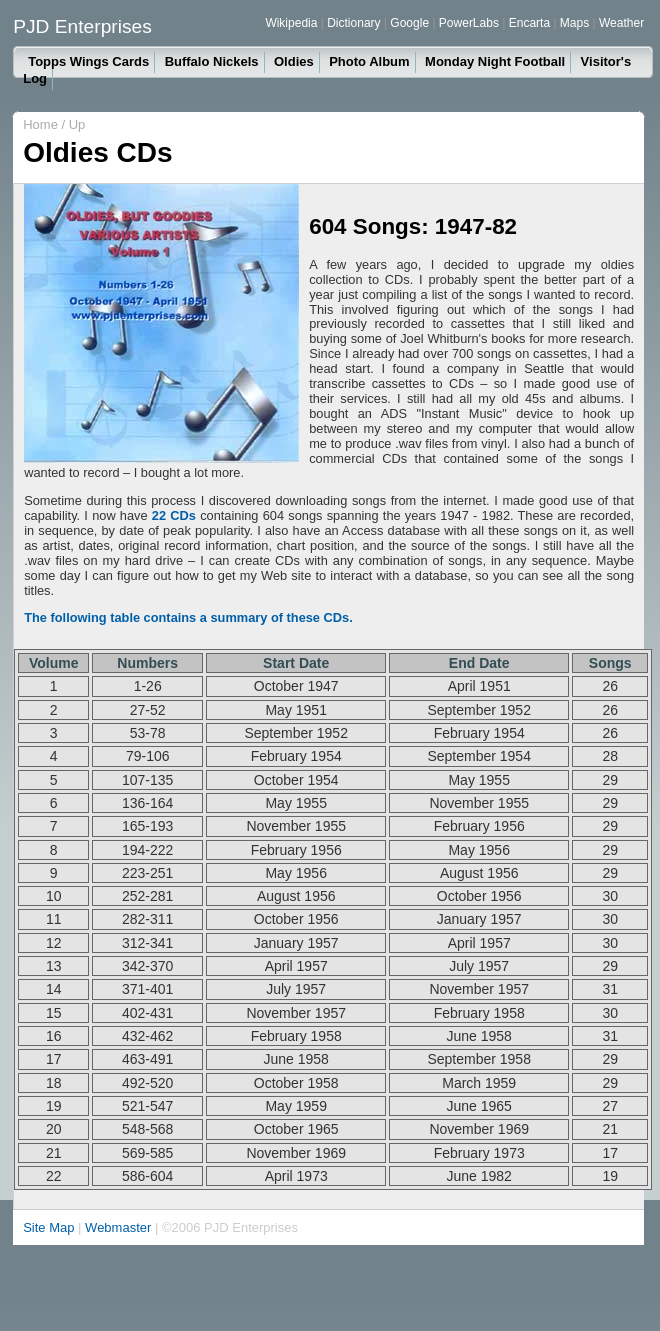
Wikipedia (291, 23)
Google (409, 23)
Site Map (48, 1227)
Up (77, 124)
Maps (574, 23)
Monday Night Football (495, 61)
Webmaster (118, 1227)
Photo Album (369, 61)
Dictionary (353, 23)
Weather (621, 23)
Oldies (294, 61)
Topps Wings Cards (88, 61)
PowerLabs (469, 23)
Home (40, 124)
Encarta (529, 23)
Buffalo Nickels (212, 61)
